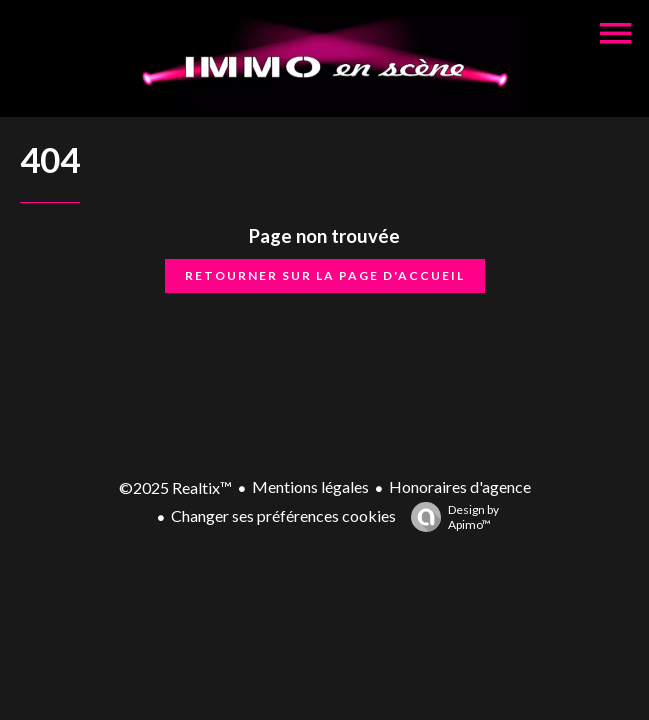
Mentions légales (310, 486)
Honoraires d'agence (460, 486)
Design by (450, 517)
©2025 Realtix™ (175, 487)
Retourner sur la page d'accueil (325, 275)
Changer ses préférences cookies (283, 515)
